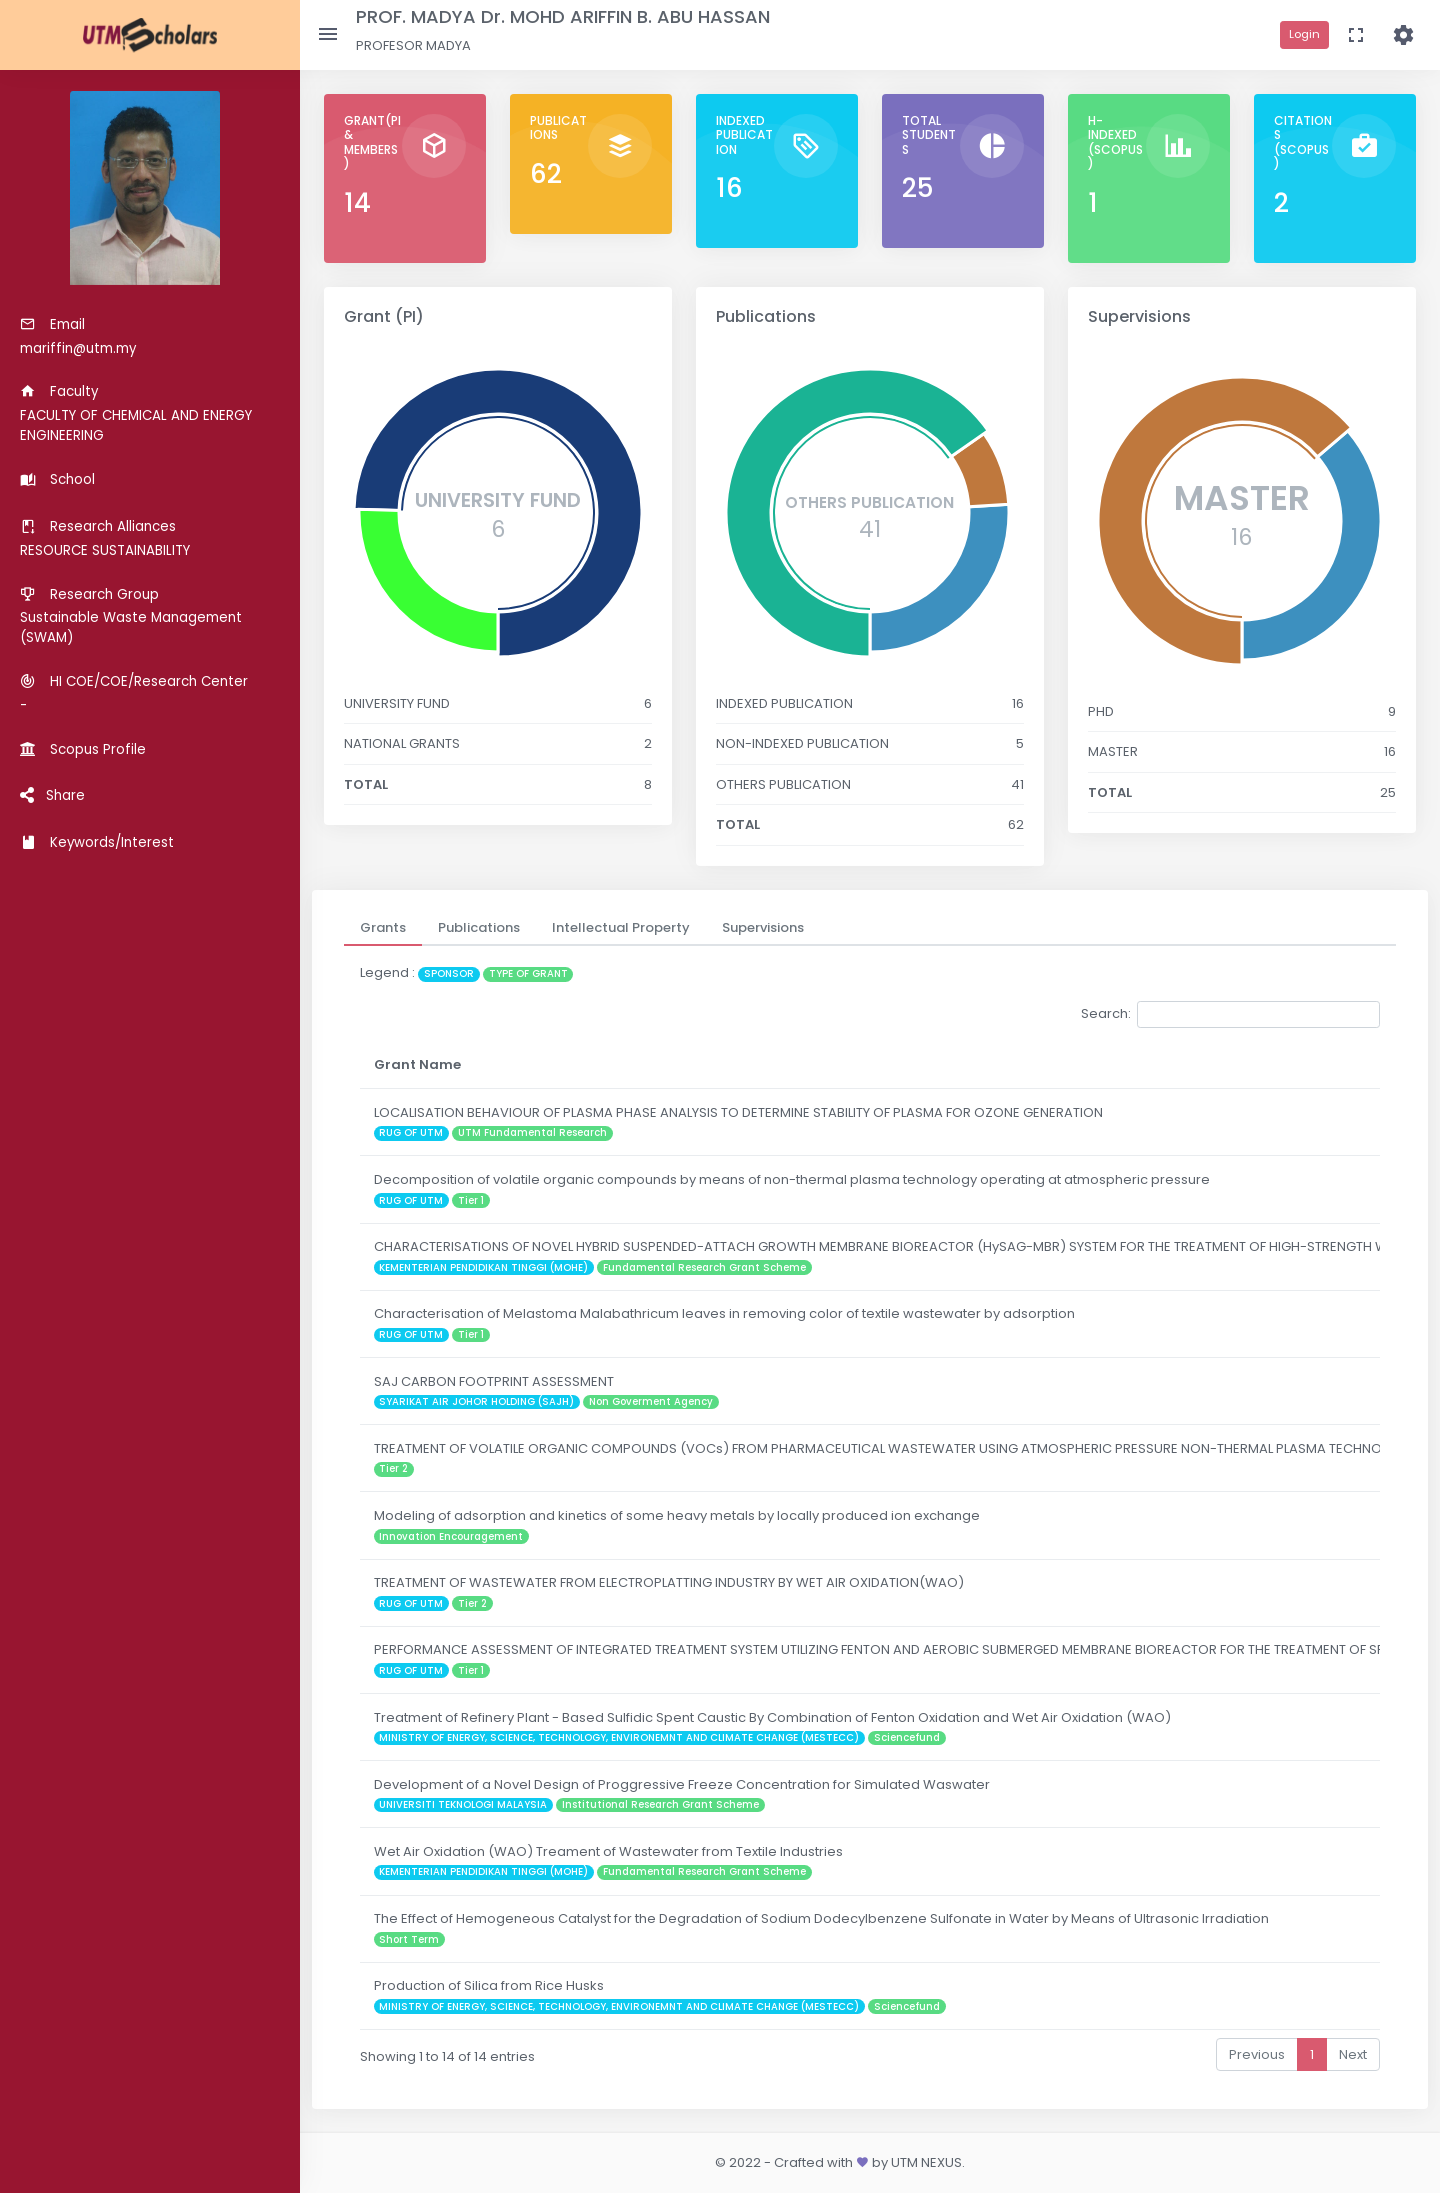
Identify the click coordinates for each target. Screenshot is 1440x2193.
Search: (1230, 1014)
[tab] (383, 928)
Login (1304, 34)
